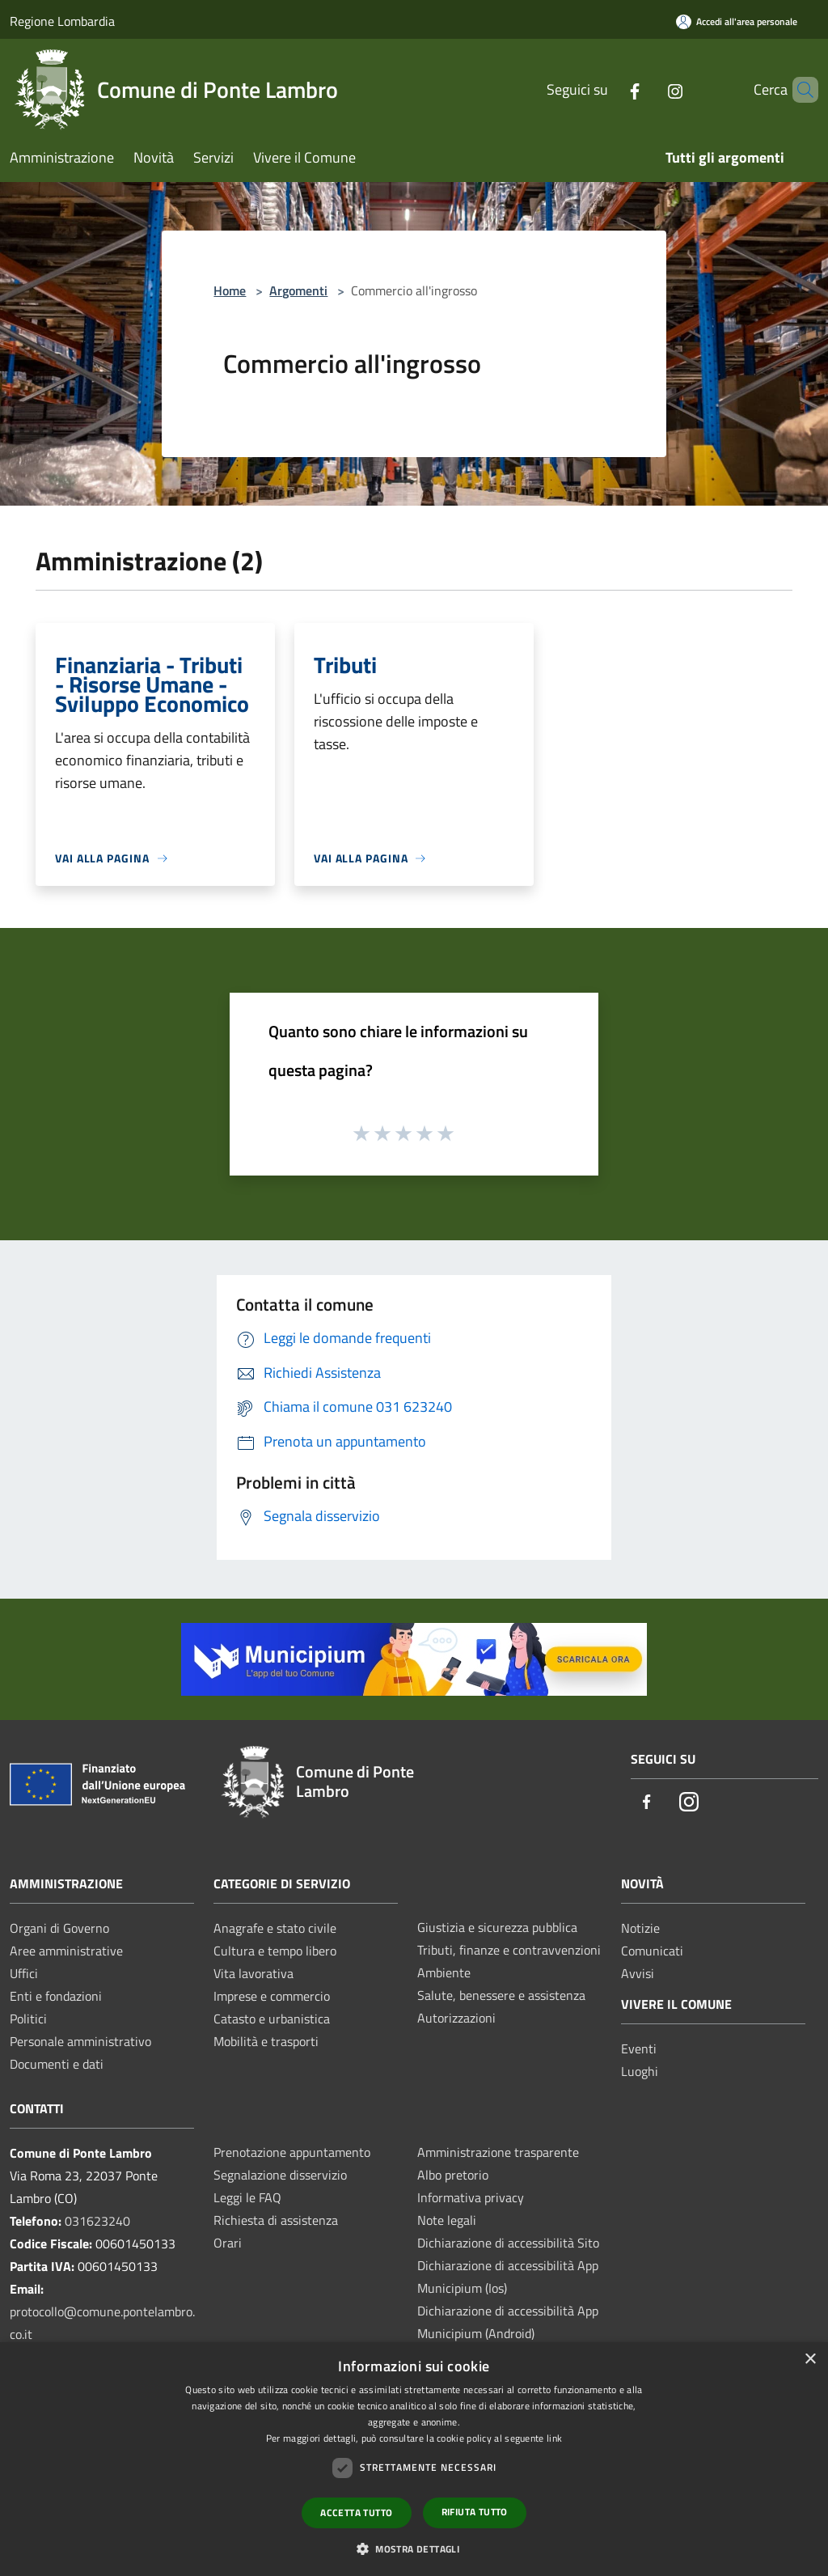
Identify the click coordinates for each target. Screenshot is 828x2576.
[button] (414, 2548)
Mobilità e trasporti (266, 2041)
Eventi (639, 2048)
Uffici (24, 1973)
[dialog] (414, 2459)
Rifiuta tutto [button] (474, 2511)
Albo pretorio (452, 2174)
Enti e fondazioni (56, 1996)
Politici (28, 2018)
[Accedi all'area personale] (736, 21)
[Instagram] (648, 89)
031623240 (97, 2221)
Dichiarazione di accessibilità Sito (508, 2242)
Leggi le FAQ (247, 2197)
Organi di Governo (59, 1928)
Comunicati (652, 1950)
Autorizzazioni (456, 2017)
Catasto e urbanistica (271, 2018)
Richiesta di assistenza (275, 2220)
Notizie (640, 1928)
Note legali (446, 2220)
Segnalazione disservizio (280, 2174)
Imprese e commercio (271, 1996)
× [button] (810, 2360)
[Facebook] (607, 89)
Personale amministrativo (80, 2041)
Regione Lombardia (62, 21)
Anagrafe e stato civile (274, 1928)
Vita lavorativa (253, 1973)
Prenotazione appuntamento (291, 2152)
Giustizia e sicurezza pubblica (497, 1927)
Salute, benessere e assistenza (501, 1995)
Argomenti (298, 290)
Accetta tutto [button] (356, 2512)
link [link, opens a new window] (554, 2438)
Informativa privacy (470, 2197)
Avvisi (637, 1973)
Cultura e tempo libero (274, 1950)
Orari (227, 2242)
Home (229, 290)
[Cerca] (798, 89)
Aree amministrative (66, 1950)
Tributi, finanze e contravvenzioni (509, 1950)
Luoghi (639, 2071)
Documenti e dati (57, 2064)
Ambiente (444, 1972)
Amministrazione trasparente (498, 2152)
